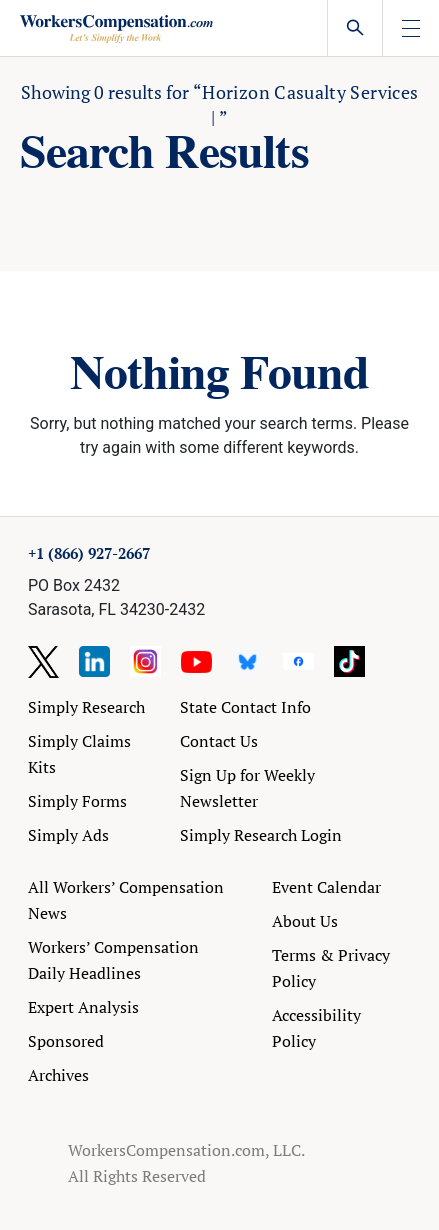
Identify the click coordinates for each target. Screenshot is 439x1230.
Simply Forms (77, 801)
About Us (305, 921)
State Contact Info (245, 707)
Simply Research (86, 707)
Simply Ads (68, 835)
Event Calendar (326, 887)
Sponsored (66, 1041)
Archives (58, 1075)
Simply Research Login (261, 835)
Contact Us (219, 741)
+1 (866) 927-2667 (89, 553)
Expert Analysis (83, 1007)
